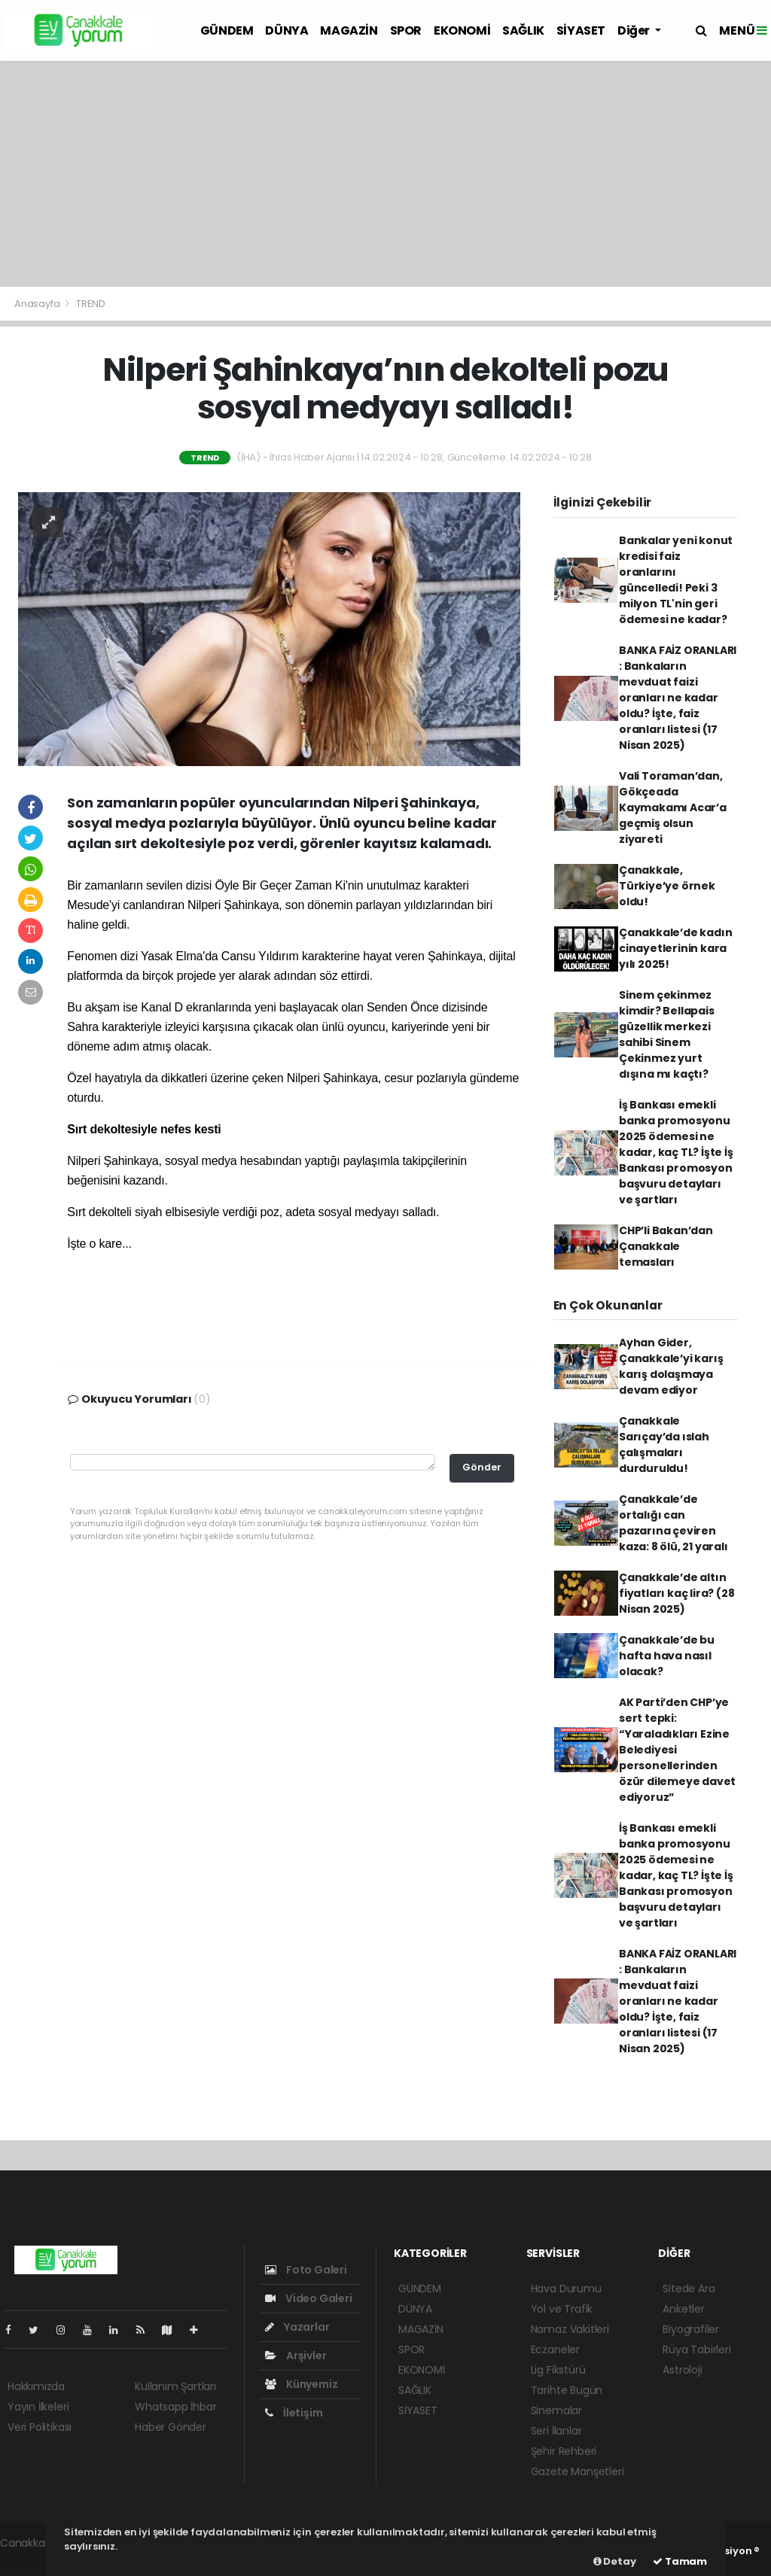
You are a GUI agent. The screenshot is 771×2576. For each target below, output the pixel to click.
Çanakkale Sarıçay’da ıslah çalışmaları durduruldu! (664, 1444)
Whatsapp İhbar (175, 2406)
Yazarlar (297, 2326)
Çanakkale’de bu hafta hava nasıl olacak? (667, 1655)
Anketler (683, 2308)
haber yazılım (34, 2558)
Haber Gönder (170, 2427)
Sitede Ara (689, 2288)
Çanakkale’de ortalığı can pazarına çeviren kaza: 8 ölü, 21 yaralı (673, 1523)
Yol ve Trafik (562, 2308)
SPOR (406, 30)
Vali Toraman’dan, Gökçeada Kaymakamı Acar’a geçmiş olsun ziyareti (673, 807)
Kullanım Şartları (175, 2386)
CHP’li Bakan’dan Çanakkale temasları (666, 1246)
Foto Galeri (306, 2269)
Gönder (481, 1467)
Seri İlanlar (556, 2430)
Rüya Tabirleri (696, 2349)
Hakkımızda (36, 2386)
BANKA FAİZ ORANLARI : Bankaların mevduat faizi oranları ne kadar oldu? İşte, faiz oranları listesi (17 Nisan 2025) (677, 698)
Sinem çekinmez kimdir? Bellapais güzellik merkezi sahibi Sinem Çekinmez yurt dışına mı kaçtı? (667, 1034)
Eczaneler (555, 2349)
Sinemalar (556, 2410)
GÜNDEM (227, 30)
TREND (90, 304)
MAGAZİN (348, 30)
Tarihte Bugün (567, 2390)
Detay (614, 2561)
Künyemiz (301, 2384)
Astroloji (682, 2369)
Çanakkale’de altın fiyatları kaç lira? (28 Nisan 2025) (677, 1593)
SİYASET (580, 30)
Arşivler (295, 2355)
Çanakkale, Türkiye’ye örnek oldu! (667, 885)
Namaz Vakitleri (570, 2329)
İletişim (293, 2412)
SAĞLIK (523, 30)
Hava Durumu (566, 2288)
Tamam (680, 2561)
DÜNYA (286, 30)
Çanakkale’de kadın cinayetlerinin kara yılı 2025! (676, 948)
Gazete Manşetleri (577, 2471)
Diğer (634, 30)
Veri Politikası (40, 2427)
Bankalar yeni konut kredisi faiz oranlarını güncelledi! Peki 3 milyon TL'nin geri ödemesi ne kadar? (676, 580)
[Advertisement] (385, 173)
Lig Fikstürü (558, 2369)
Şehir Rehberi (564, 2451)
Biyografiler (691, 2329)
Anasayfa (38, 304)
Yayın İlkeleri (38, 2406)
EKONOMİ (462, 30)
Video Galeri (308, 2298)
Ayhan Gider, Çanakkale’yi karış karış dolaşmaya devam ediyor (671, 1366)
